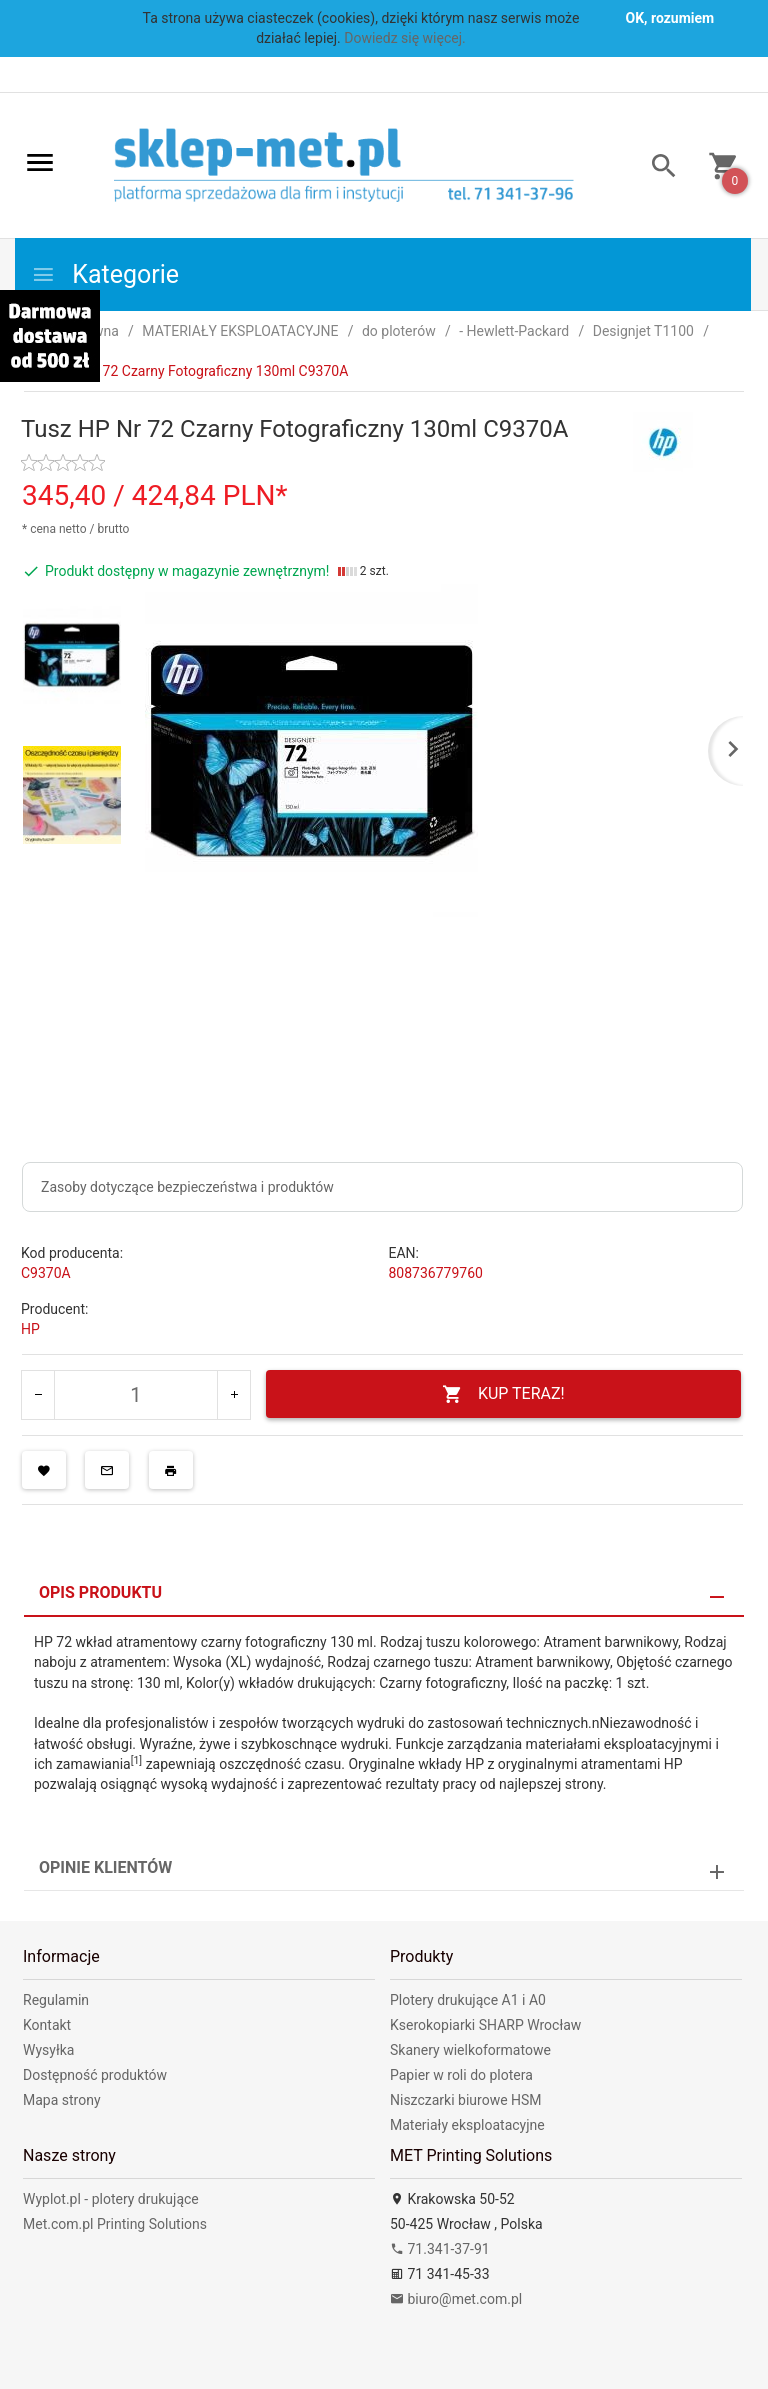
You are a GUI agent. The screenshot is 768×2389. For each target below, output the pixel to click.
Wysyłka (48, 2050)
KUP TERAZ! (503, 1394)
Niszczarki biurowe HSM (466, 2100)
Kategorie (105, 274)
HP (30, 1329)
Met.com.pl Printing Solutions (115, 2224)
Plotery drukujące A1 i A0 (468, 2000)
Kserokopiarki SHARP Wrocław (485, 2025)
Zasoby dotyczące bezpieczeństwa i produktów (187, 1187)
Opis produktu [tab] (100, 1592)
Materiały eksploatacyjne (467, 2125)
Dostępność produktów (95, 2075)
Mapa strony (62, 2100)
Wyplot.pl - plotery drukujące (111, 2199)
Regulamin (56, 2000)
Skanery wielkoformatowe (470, 2050)
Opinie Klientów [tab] (105, 1867)
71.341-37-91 (440, 2249)
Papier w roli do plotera (461, 2075)
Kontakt (47, 2025)
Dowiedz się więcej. (405, 38)
